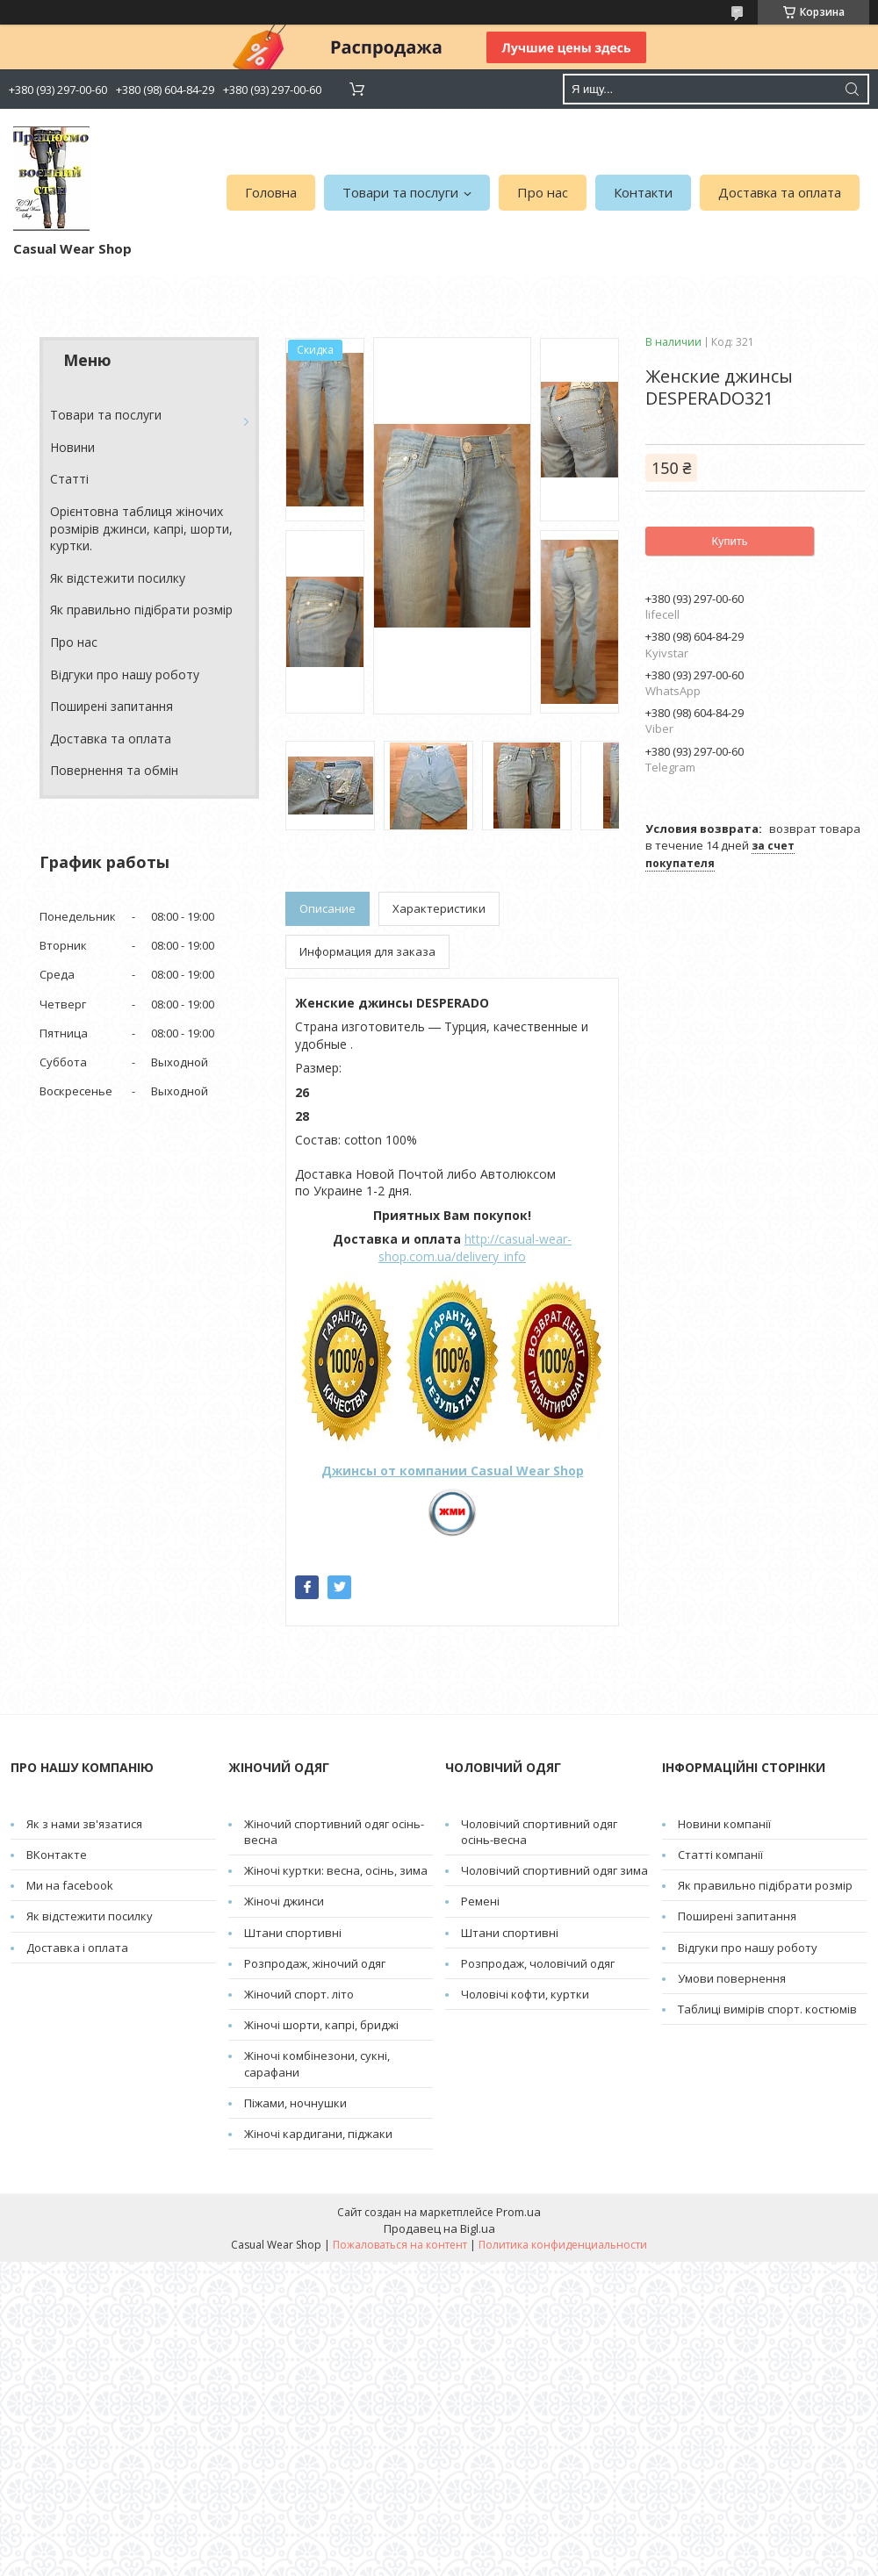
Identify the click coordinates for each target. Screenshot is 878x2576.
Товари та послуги (400, 192)
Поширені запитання (111, 706)
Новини (72, 447)
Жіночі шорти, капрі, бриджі (321, 2025)
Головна (271, 192)
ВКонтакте (56, 1854)
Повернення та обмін (114, 770)
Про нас (542, 192)
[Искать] (851, 89)
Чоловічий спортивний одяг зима (554, 1870)
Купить (729, 541)
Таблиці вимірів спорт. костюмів (767, 2009)
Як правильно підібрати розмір (141, 609)
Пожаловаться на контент (400, 2244)
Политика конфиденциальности (563, 2244)
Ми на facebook (69, 1885)
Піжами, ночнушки (295, 2103)
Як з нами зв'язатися (84, 1824)
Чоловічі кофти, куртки (525, 1994)
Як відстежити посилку (117, 578)
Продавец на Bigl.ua (439, 2228)
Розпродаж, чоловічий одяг (538, 1963)
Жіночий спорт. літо (299, 1994)
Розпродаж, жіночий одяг (314, 1963)
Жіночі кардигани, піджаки (318, 2134)
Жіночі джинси (284, 1901)
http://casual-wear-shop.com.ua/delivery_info (475, 1248)
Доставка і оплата (77, 1947)
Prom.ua (518, 2212)
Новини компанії (724, 1824)
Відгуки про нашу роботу (124, 674)
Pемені (480, 1901)
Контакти (643, 192)
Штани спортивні (293, 1933)
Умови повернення (732, 1978)
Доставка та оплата (779, 192)
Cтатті (69, 478)
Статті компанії (720, 1854)
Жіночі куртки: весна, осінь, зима (336, 1870)
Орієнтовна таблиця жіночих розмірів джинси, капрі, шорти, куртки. (141, 528)
